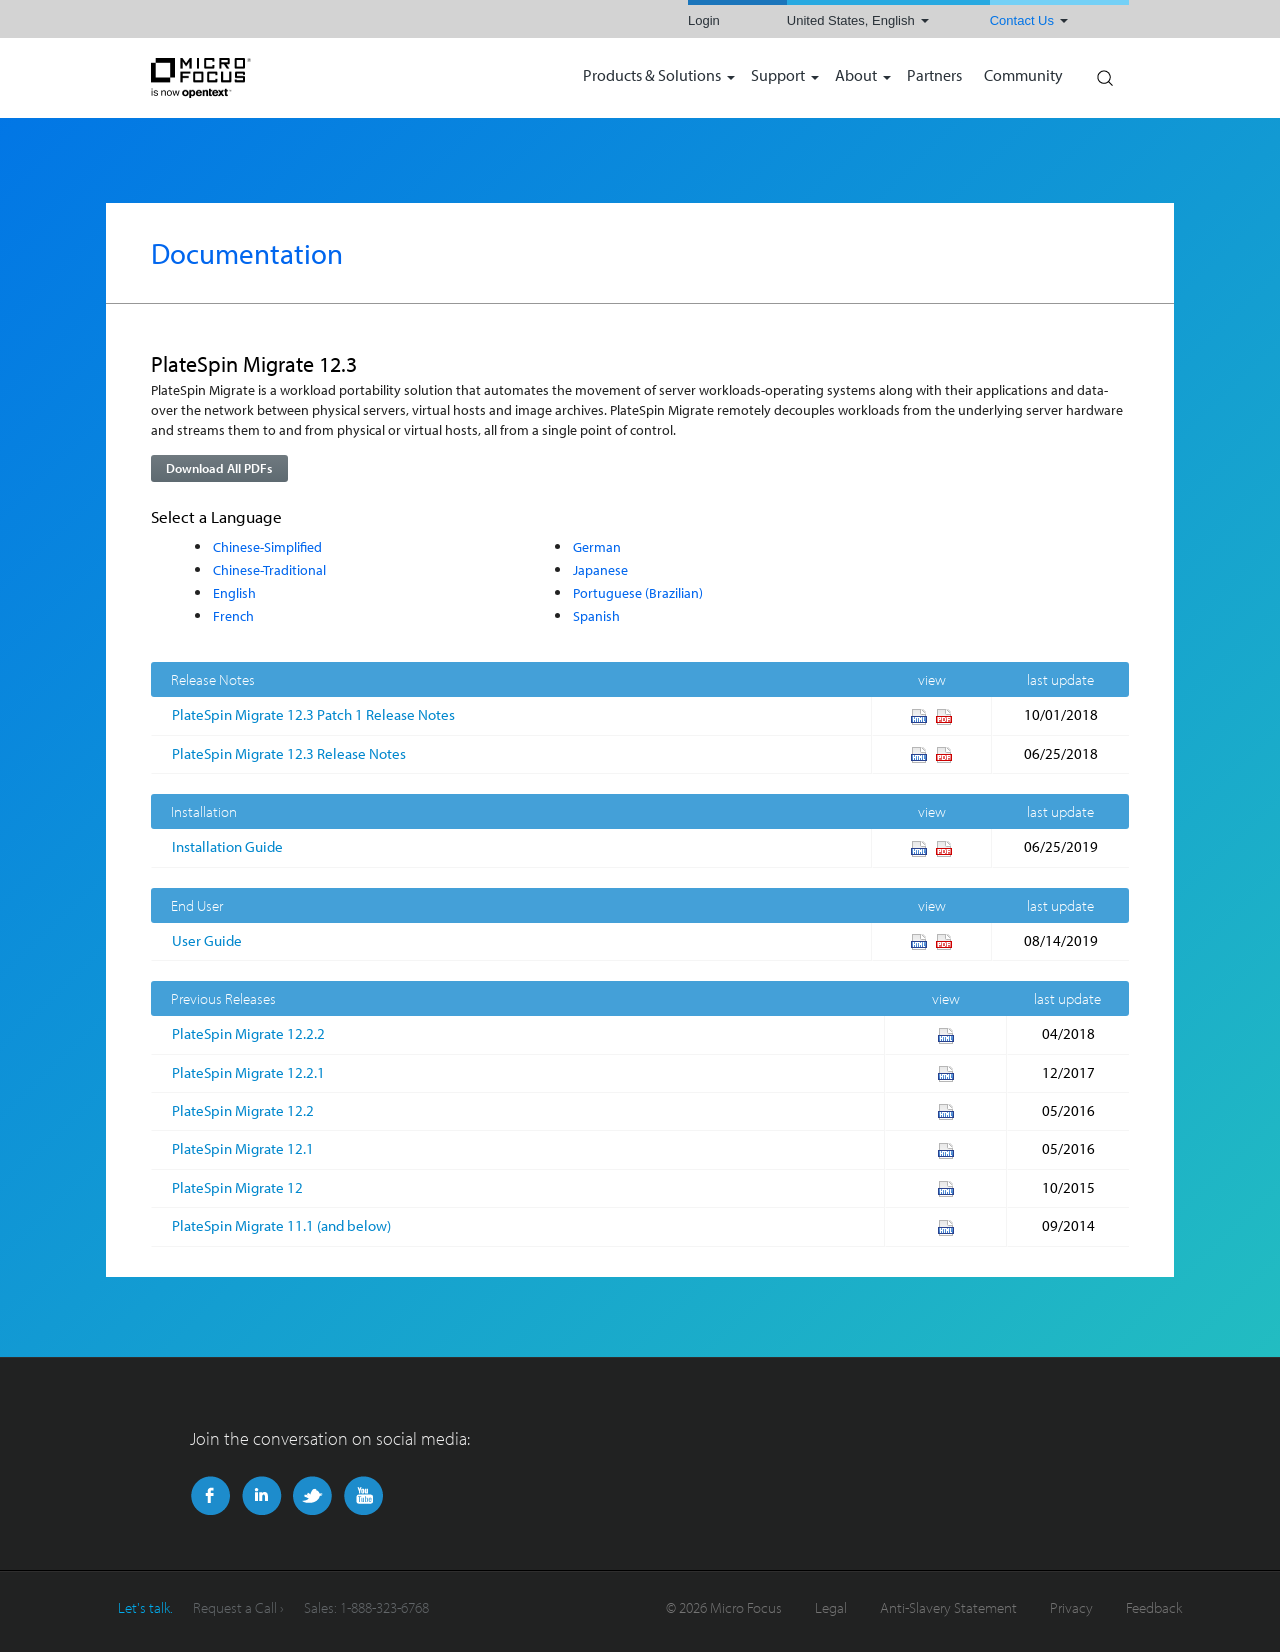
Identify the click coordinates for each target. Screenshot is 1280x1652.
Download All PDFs (219, 468)
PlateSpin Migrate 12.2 (243, 1110)
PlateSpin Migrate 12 (237, 1187)
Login (704, 20)
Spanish (596, 615)
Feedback (1154, 1607)
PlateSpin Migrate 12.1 (243, 1148)
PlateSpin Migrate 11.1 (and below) (281, 1225)
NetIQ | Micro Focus (266, 78)
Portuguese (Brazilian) (638, 592)
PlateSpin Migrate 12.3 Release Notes (289, 753)
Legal (831, 1607)
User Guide (207, 940)
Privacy (1071, 1607)
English (234, 592)
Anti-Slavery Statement (948, 1607)
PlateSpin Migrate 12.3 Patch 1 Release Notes (313, 714)
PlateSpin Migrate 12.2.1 (248, 1072)
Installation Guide (227, 846)
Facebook (210, 1496)
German (597, 546)
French (233, 615)
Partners (934, 76)
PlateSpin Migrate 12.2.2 (248, 1033)
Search (1104, 73)
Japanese (600, 569)
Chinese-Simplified (267, 546)
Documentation (247, 253)
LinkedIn (261, 1496)
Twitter (312, 1496)
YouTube (363, 1496)
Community (1023, 76)
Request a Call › (238, 1607)
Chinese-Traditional (269, 569)
